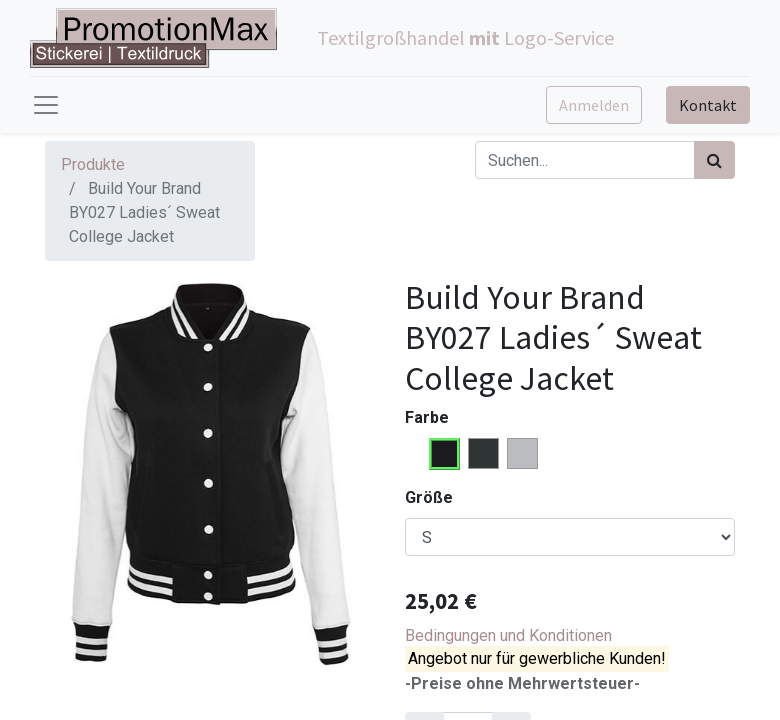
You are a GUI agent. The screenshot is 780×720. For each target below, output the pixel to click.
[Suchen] (714, 160)
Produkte (93, 164)
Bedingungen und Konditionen (508, 635)
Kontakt (708, 105)
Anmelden (594, 105)
